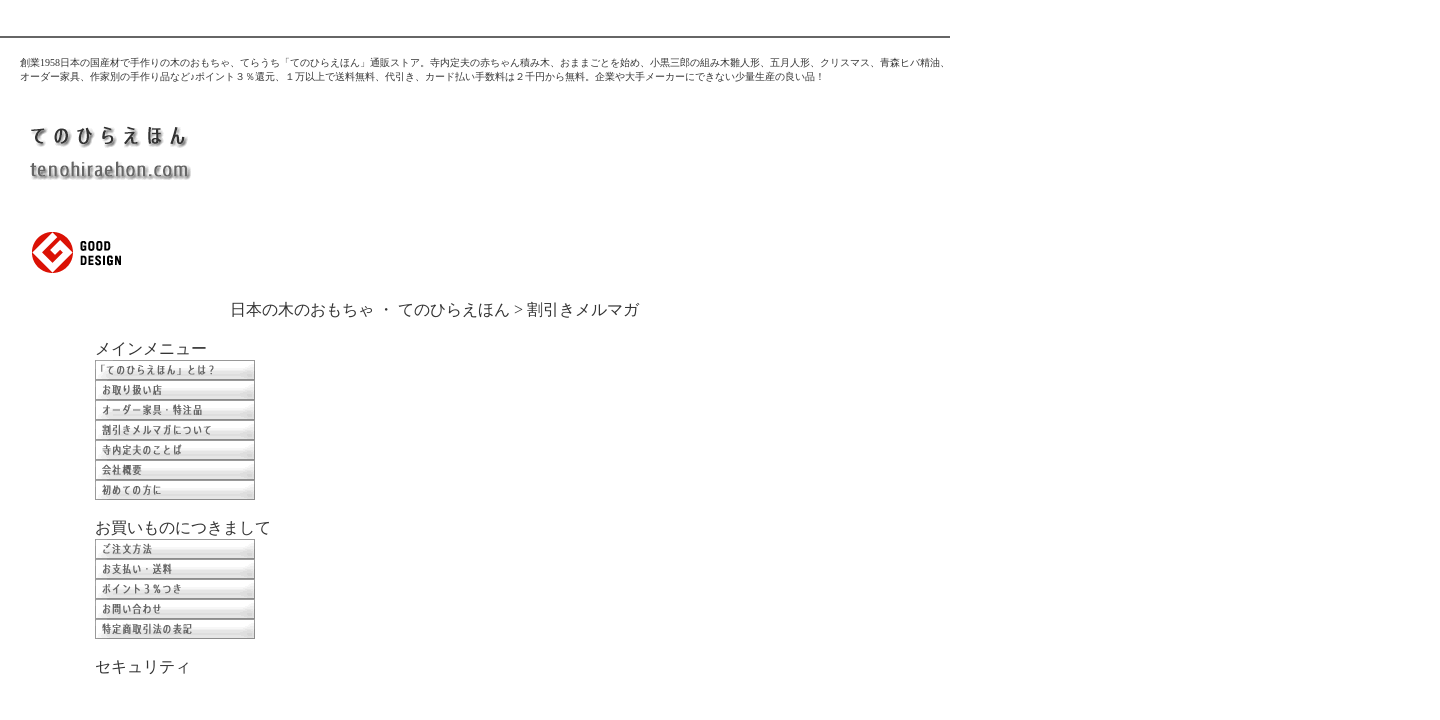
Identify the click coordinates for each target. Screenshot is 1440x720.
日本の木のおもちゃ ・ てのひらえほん (370, 309)
